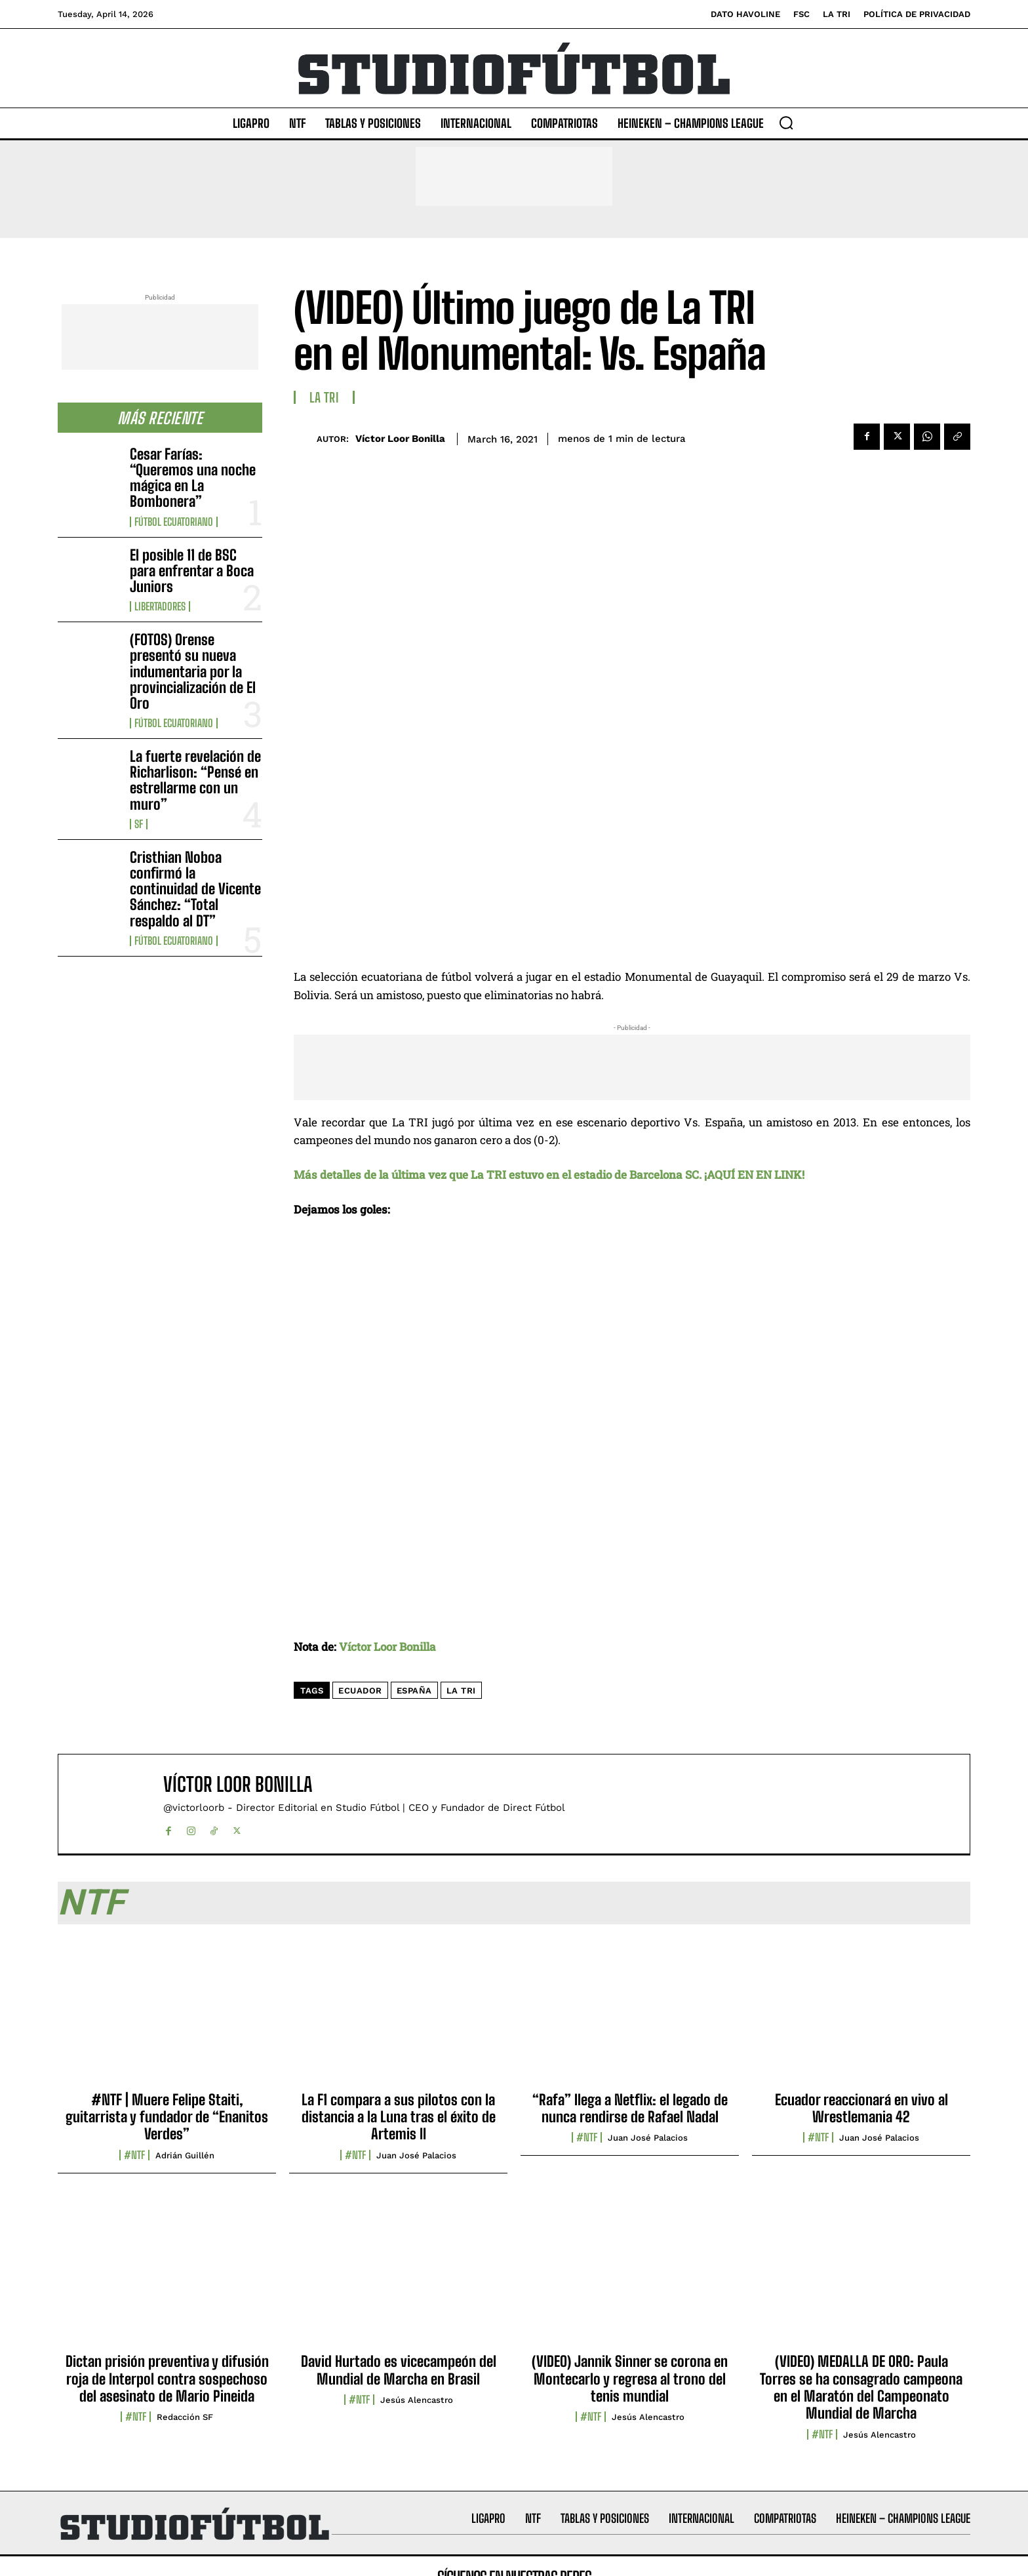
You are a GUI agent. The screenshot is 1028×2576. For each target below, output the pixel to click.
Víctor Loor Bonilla (400, 439)
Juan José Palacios (416, 2155)
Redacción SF (185, 2417)
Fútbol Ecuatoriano (173, 522)
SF (138, 824)
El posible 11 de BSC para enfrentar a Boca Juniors (192, 570)
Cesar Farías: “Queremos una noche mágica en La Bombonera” (193, 478)
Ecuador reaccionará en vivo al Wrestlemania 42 (861, 2108)
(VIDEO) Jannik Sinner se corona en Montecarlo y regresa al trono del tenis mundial (630, 2378)
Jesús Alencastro (416, 2400)
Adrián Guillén (184, 2155)
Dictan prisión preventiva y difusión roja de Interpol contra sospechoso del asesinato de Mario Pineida (167, 2378)
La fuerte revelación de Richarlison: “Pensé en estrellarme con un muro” (195, 780)
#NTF (134, 2155)
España (414, 1690)
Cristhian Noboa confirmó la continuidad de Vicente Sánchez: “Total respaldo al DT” (195, 889)
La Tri (461, 1690)
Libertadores (160, 606)
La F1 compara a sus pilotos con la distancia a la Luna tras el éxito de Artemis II (399, 2117)
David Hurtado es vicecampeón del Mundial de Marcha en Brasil (398, 2369)
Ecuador (360, 1690)
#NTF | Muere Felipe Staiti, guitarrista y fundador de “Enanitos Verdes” (167, 2117)
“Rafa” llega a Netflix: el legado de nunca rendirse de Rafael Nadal (630, 2108)
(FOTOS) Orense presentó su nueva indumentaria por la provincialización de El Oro (193, 671)
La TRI (324, 397)
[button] (786, 122)
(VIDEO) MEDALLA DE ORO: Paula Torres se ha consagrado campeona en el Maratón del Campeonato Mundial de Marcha (861, 2387)
